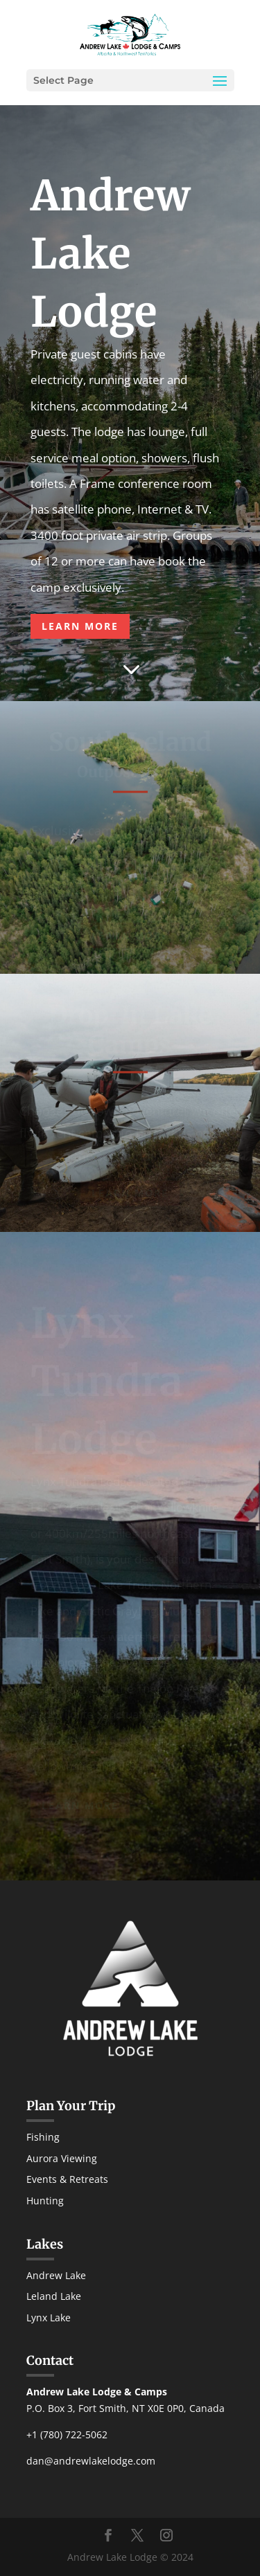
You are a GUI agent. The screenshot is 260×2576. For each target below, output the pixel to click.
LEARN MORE (80, 626)
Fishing (43, 2136)
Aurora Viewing (61, 2158)
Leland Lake (53, 2296)
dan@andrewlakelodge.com (90, 2460)
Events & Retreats (67, 2179)
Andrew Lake (56, 2275)
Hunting (45, 2200)
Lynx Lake (48, 2317)
